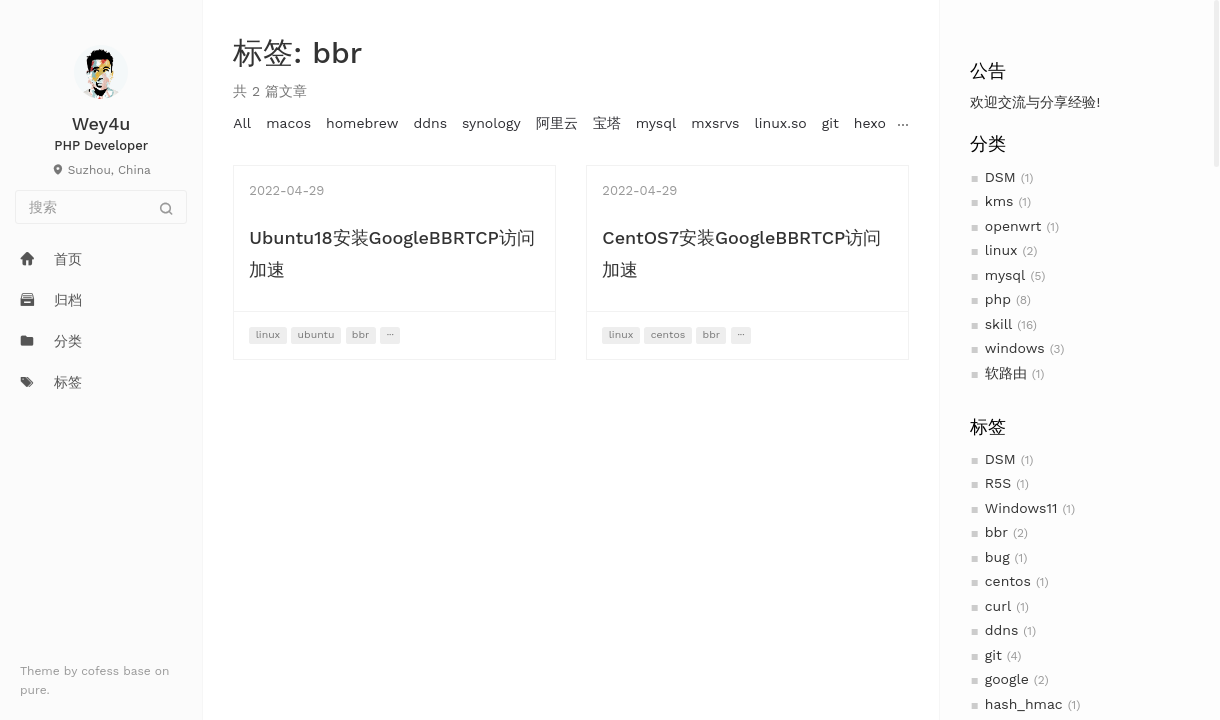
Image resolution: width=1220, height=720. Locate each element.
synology (491, 123)
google (1007, 679)
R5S (998, 483)
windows (1015, 348)
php (998, 299)
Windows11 (1021, 508)
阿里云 (557, 123)
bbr (996, 532)
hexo (870, 123)
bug (997, 557)
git (993, 655)
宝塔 (607, 123)
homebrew (362, 123)
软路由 (1006, 373)
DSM (1000, 177)
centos (1008, 581)
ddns (1002, 630)
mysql (1005, 275)
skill (999, 324)
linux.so (780, 123)
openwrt (1013, 226)
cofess (102, 671)
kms (999, 201)
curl (998, 606)
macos (288, 123)
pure (33, 690)
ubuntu (316, 334)
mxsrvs (715, 123)
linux (1001, 250)
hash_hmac (1024, 704)
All (242, 123)
